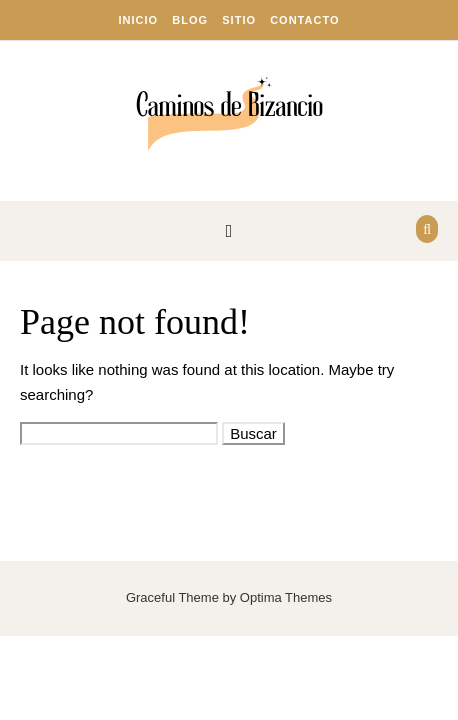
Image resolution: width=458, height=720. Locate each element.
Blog (190, 20)
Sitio (239, 20)
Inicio (139, 20)
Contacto (304, 20)
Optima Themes (286, 597)
